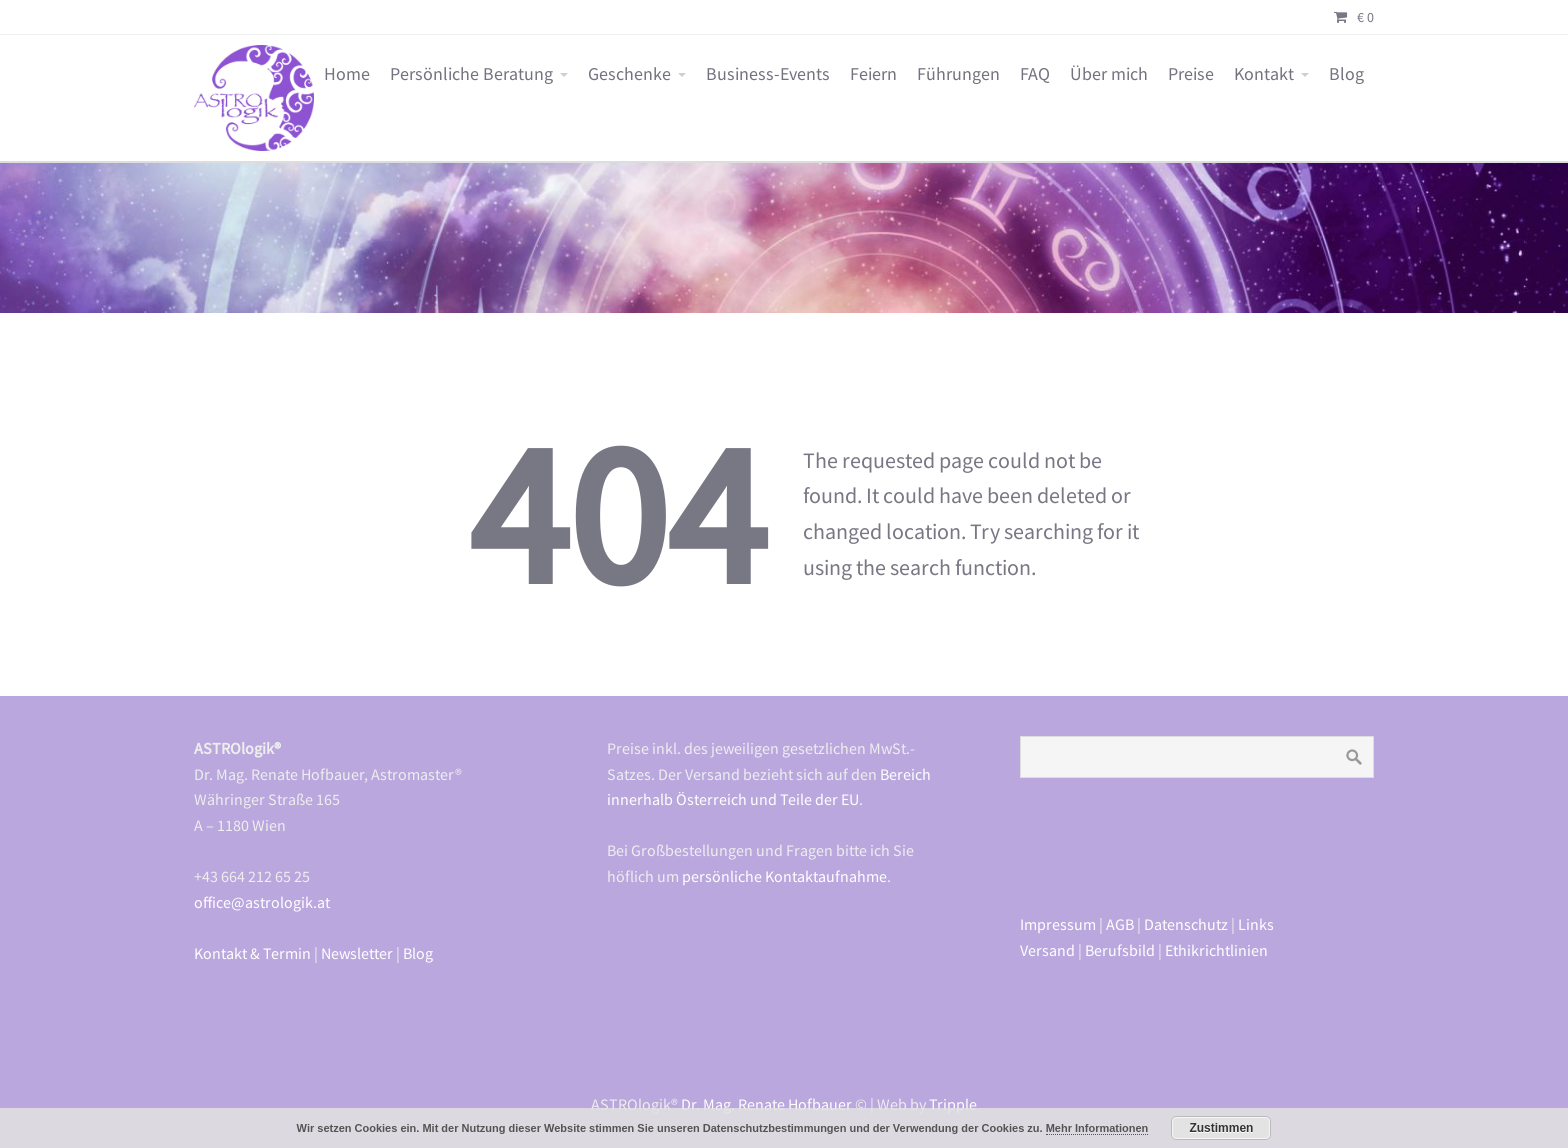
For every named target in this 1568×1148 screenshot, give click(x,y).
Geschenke (629, 74)
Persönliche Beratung (471, 74)
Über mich (1109, 74)
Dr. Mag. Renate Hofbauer (766, 1104)
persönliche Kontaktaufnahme (784, 876)
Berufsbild (1120, 950)
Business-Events (768, 74)
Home (347, 74)
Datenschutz (1186, 924)
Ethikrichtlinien (1216, 950)
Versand (1047, 950)
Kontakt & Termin (252, 953)
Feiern (873, 74)
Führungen (958, 74)
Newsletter (357, 953)
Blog (1346, 74)
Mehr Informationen (1097, 1128)
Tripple (953, 1104)
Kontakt (1264, 74)
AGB (1120, 924)
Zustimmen (1221, 1128)
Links (1256, 924)
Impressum (1058, 924)
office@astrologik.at (262, 902)
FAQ (1035, 74)
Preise (1191, 74)
